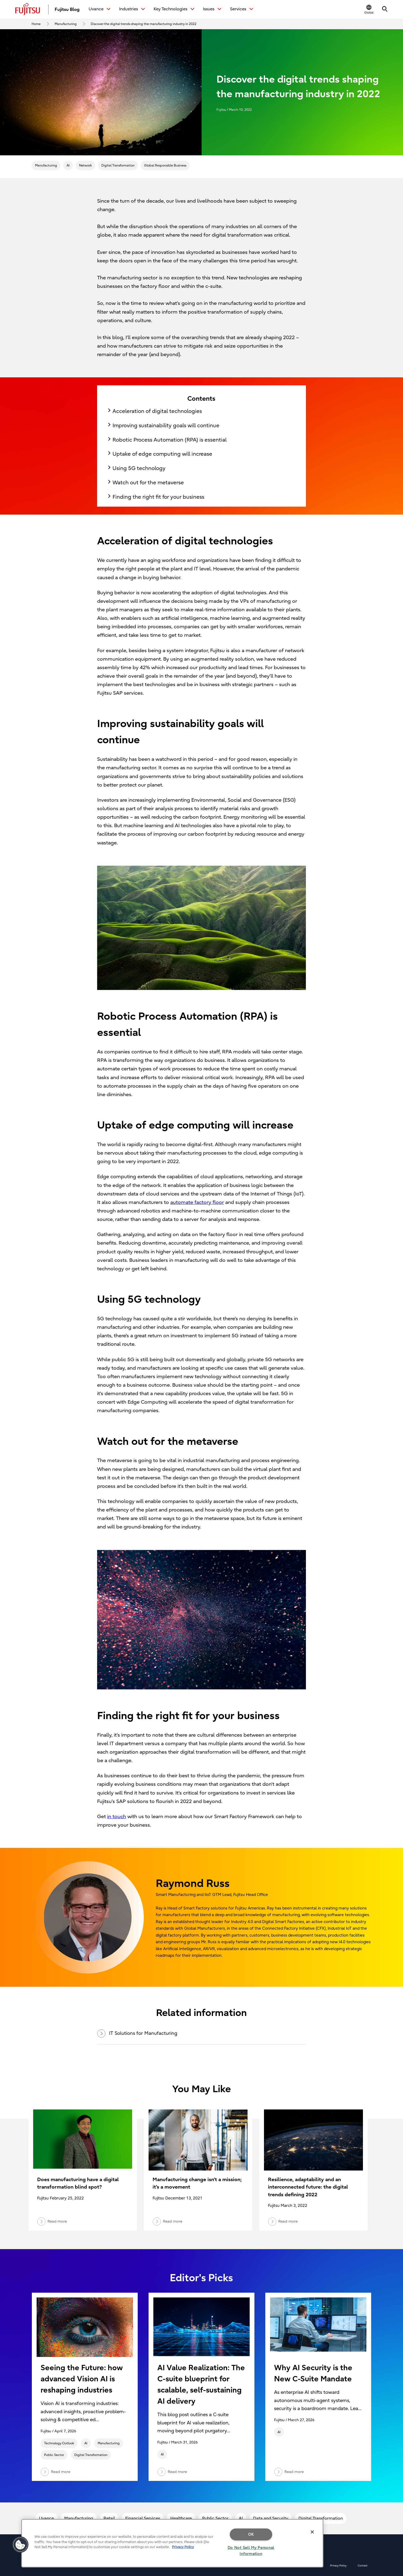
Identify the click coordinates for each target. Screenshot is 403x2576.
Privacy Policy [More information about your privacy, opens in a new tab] (183, 2547)
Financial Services (142, 2518)
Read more (55, 2472)
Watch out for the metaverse (148, 483)
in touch (116, 1816)
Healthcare (181, 2518)
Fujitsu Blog (67, 9)
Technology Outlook (59, 2443)
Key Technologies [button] (171, 9)
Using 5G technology (139, 468)
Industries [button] (129, 9)
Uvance (46, 2518)
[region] (172, 2543)
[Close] (312, 2532)
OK (251, 2534)
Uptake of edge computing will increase (162, 454)
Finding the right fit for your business (158, 497)
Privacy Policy (338, 2565)
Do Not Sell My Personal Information (251, 2550)
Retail (109, 2518)
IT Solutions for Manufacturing (137, 2034)
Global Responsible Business (165, 165)
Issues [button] (209, 9)
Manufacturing (46, 165)
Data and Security (270, 2518)
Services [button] (238, 9)
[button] (369, 9)
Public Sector (54, 2455)
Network (85, 165)
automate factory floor (197, 1202)
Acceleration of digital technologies (157, 411)
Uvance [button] (97, 9)
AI (68, 165)
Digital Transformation (118, 165)
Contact (362, 2565)
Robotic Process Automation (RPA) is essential (169, 440)
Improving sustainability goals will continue (165, 425)
